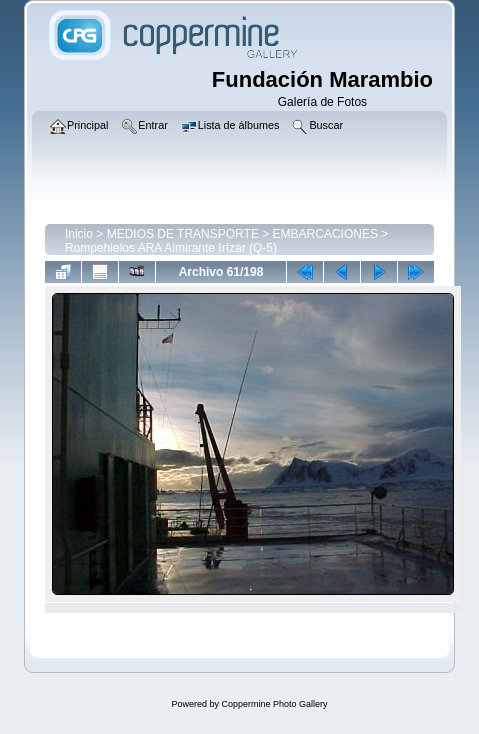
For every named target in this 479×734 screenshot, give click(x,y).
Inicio (79, 234)
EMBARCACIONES (325, 234)
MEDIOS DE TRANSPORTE (183, 234)
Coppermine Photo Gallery (274, 704)
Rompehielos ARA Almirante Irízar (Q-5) (171, 248)
